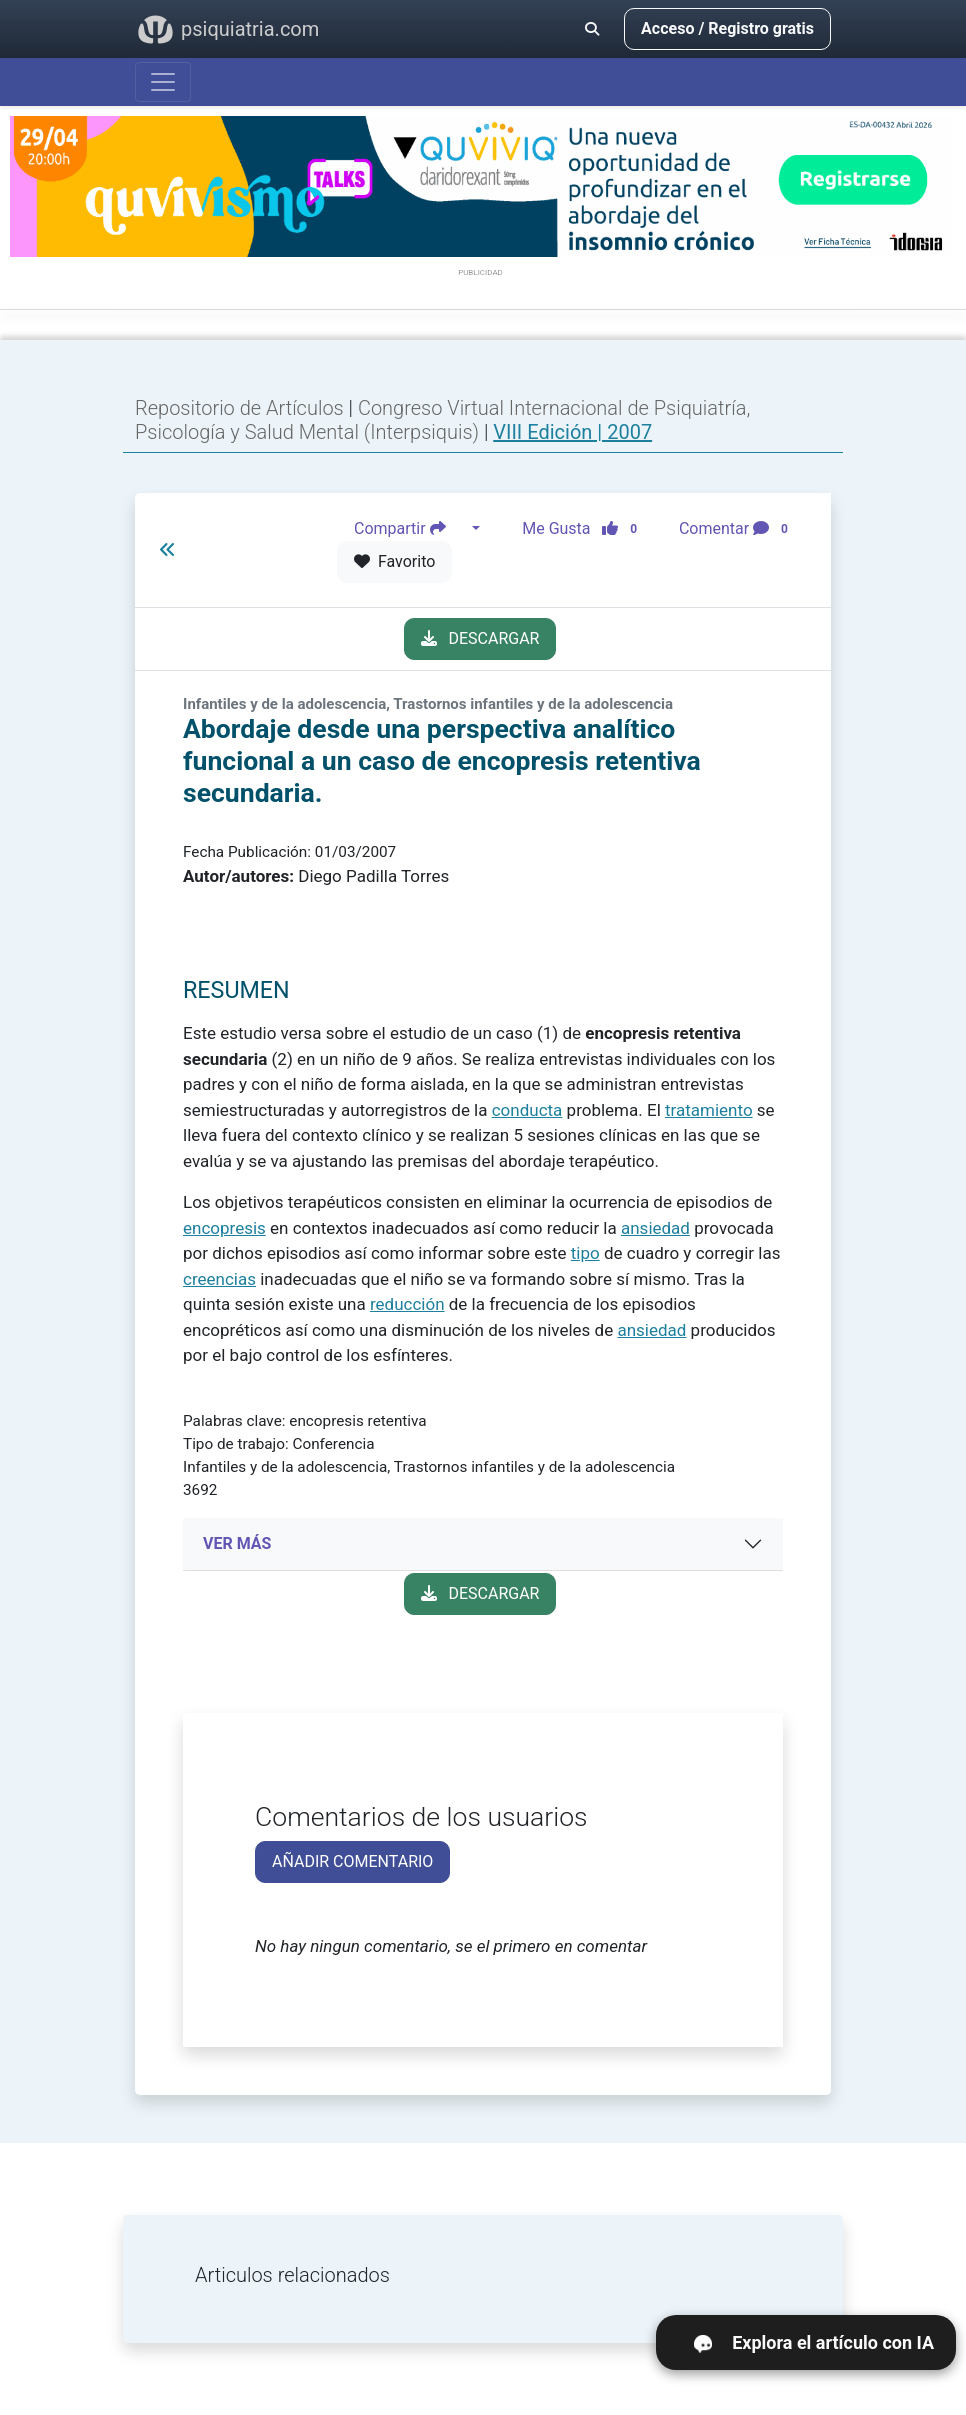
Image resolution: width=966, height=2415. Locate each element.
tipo (585, 1253)
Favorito (394, 561)
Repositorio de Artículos (239, 408)
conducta (527, 1110)
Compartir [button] (411, 529)
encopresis (224, 1228)
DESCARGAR (480, 638)
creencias (219, 1279)
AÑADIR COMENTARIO (352, 1861)
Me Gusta (585, 529)
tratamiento (709, 1110)
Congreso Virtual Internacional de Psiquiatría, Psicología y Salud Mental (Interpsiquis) (442, 420)
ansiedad (655, 1228)
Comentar (737, 529)
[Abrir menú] (163, 82)
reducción (407, 1304)
